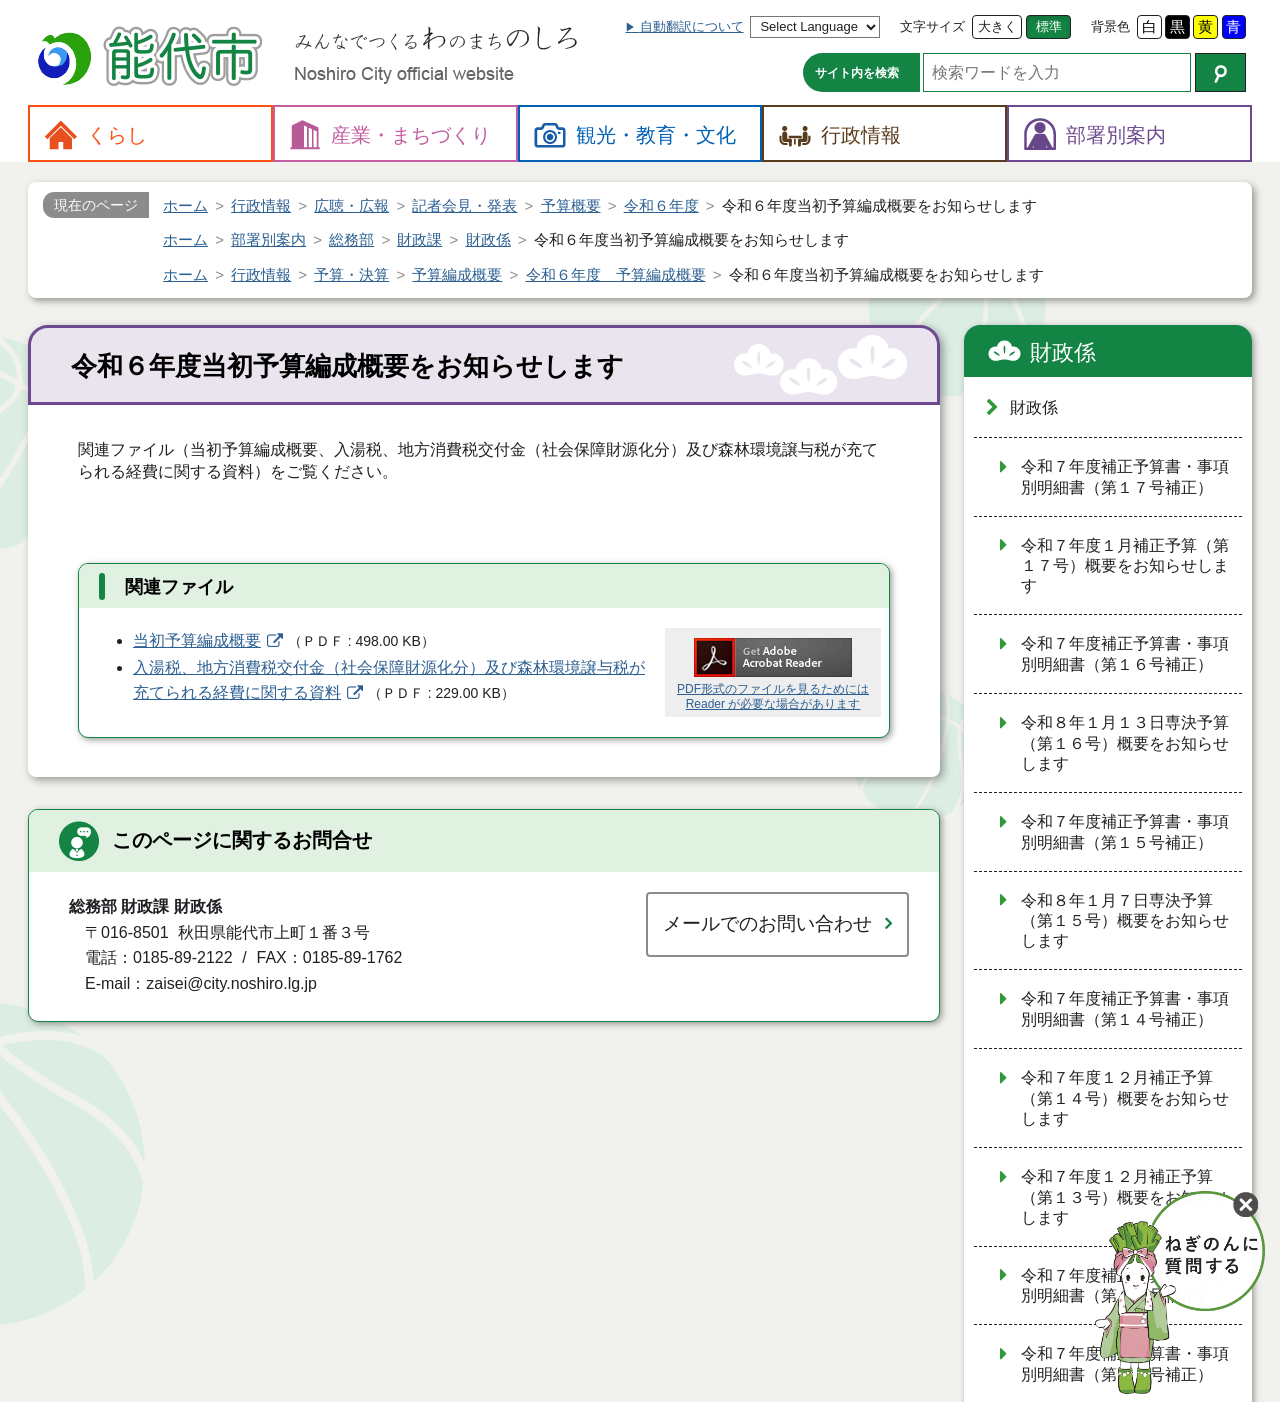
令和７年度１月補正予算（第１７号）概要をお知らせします (1125, 566)
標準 (1049, 26)
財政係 (1063, 352)
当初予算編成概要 (197, 640)
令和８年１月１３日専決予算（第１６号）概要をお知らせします (1125, 743)
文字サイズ (932, 26)
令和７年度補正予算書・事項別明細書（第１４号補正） (1125, 1009)
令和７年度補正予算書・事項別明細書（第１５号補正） (1125, 832)
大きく (997, 26)
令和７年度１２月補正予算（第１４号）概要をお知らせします (1125, 1098)
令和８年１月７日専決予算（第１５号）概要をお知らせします (1125, 921)
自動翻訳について (692, 26)
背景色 (1110, 26)
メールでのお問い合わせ (767, 923)
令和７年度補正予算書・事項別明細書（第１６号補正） (1125, 654)
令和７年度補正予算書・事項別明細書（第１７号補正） (1125, 477)
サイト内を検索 (857, 73)
